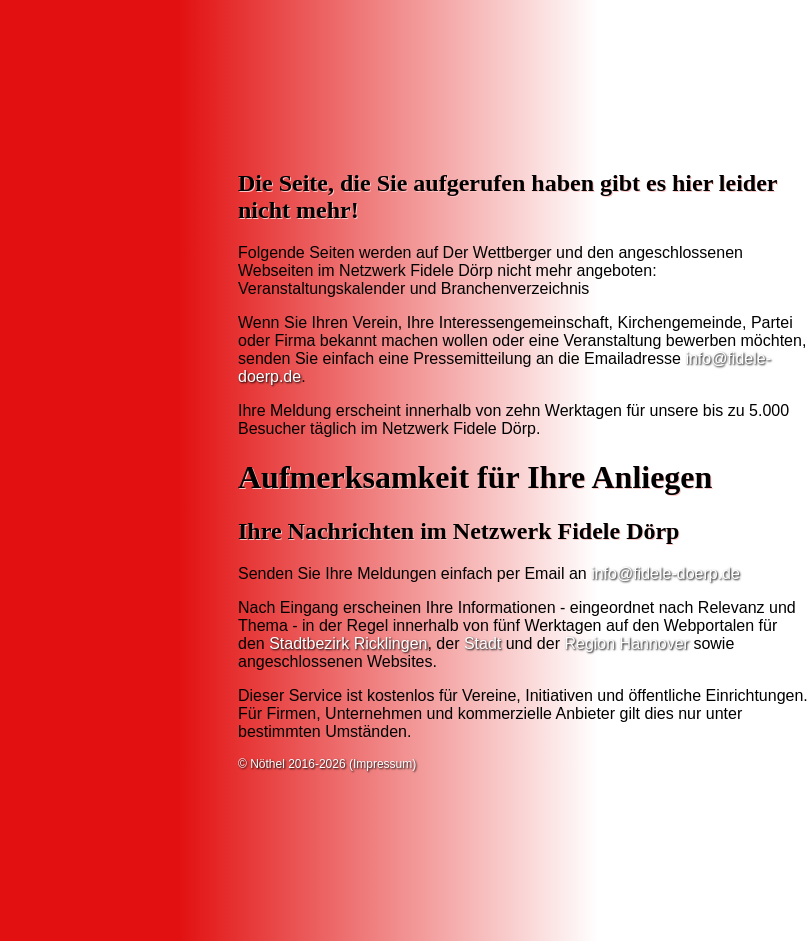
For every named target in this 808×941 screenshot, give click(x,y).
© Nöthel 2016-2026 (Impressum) (327, 764)
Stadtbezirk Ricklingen (348, 643)
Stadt (482, 643)
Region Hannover (626, 643)
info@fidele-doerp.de (665, 573)
